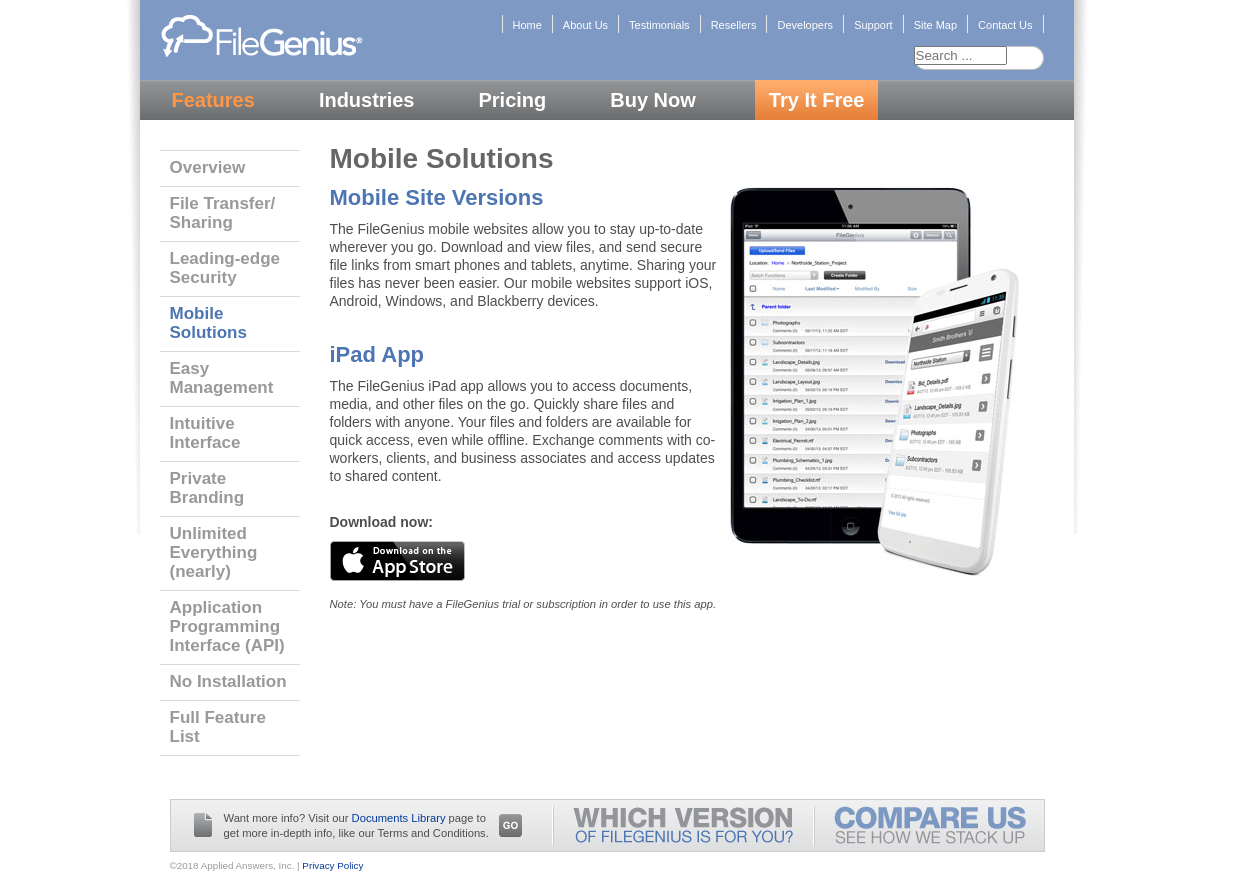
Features (213, 100)
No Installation (228, 681)
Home (527, 25)
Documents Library (399, 818)
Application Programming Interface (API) (227, 626)
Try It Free (817, 100)
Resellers (734, 25)
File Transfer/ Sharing (223, 213)
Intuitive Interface (205, 433)
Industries (367, 100)
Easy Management (222, 378)
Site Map (935, 25)
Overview (208, 167)
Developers (805, 25)
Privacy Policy (332, 865)
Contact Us (1005, 25)
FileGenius (261, 35)
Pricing (512, 100)
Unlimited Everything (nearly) (214, 552)
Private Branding (207, 488)
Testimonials (659, 25)
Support (873, 25)
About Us (585, 25)
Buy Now (653, 100)
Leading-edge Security (225, 268)
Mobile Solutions (208, 323)
